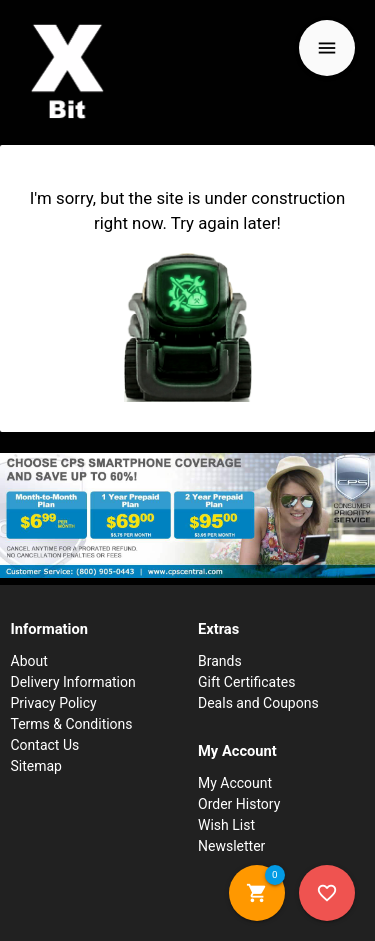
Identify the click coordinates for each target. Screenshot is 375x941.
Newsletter (231, 846)
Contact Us (45, 745)
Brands (220, 661)
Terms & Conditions (72, 724)
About (29, 661)
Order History (239, 804)
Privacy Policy (54, 703)
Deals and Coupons (258, 703)
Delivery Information (73, 682)
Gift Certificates (246, 682)
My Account (235, 783)
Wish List (226, 825)
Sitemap (36, 766)
